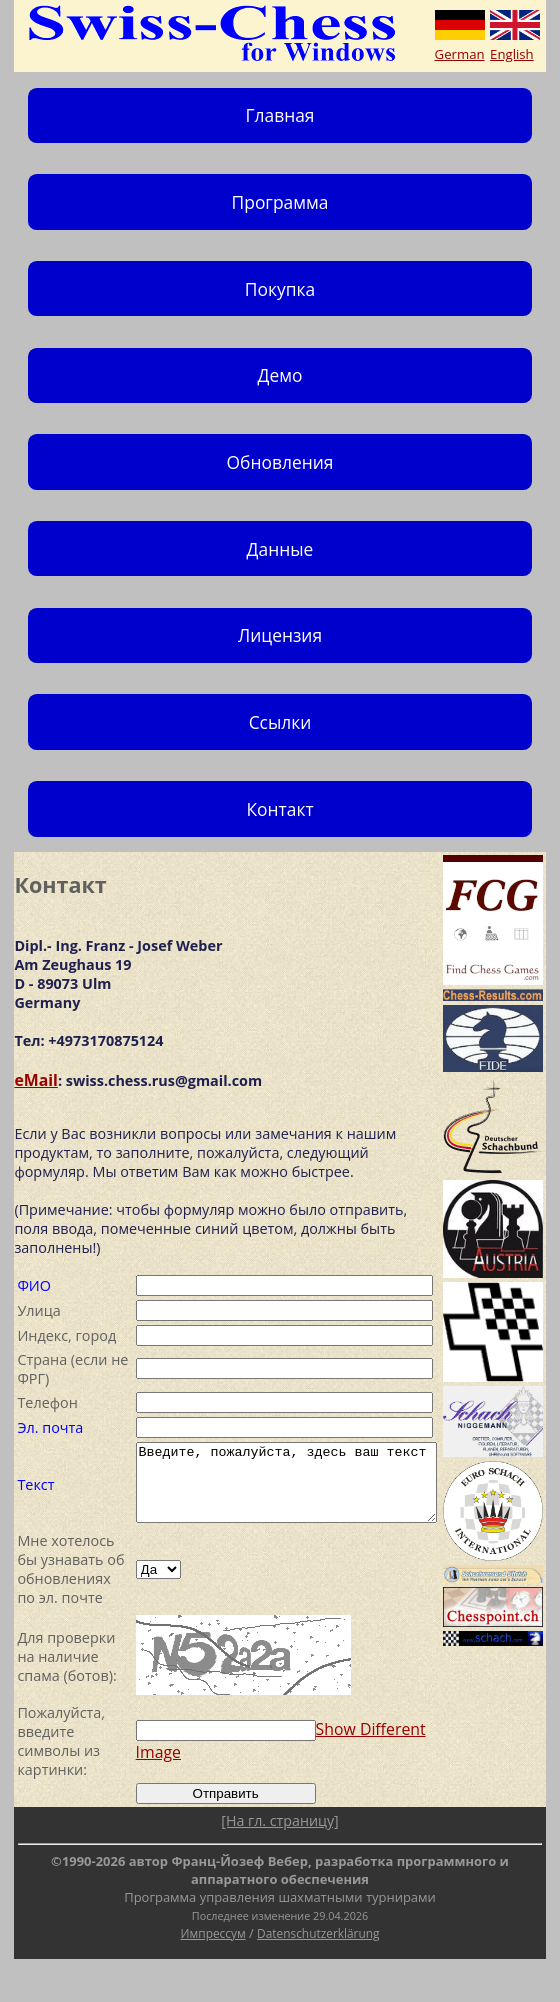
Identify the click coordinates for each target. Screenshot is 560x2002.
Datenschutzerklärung (318, 1976)
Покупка (280, 289)
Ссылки (280, 722)
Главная (279, 115)
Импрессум (213, 1976)
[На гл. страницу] (280, 1863)
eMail (36, 1080)
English (512, 54)
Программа (280, 202)
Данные (280, 549)
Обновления (280, 462)
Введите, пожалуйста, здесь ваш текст (283, 1488)
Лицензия (280, 635)
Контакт (279, 809)
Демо (280, 375)
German (460, 54)
